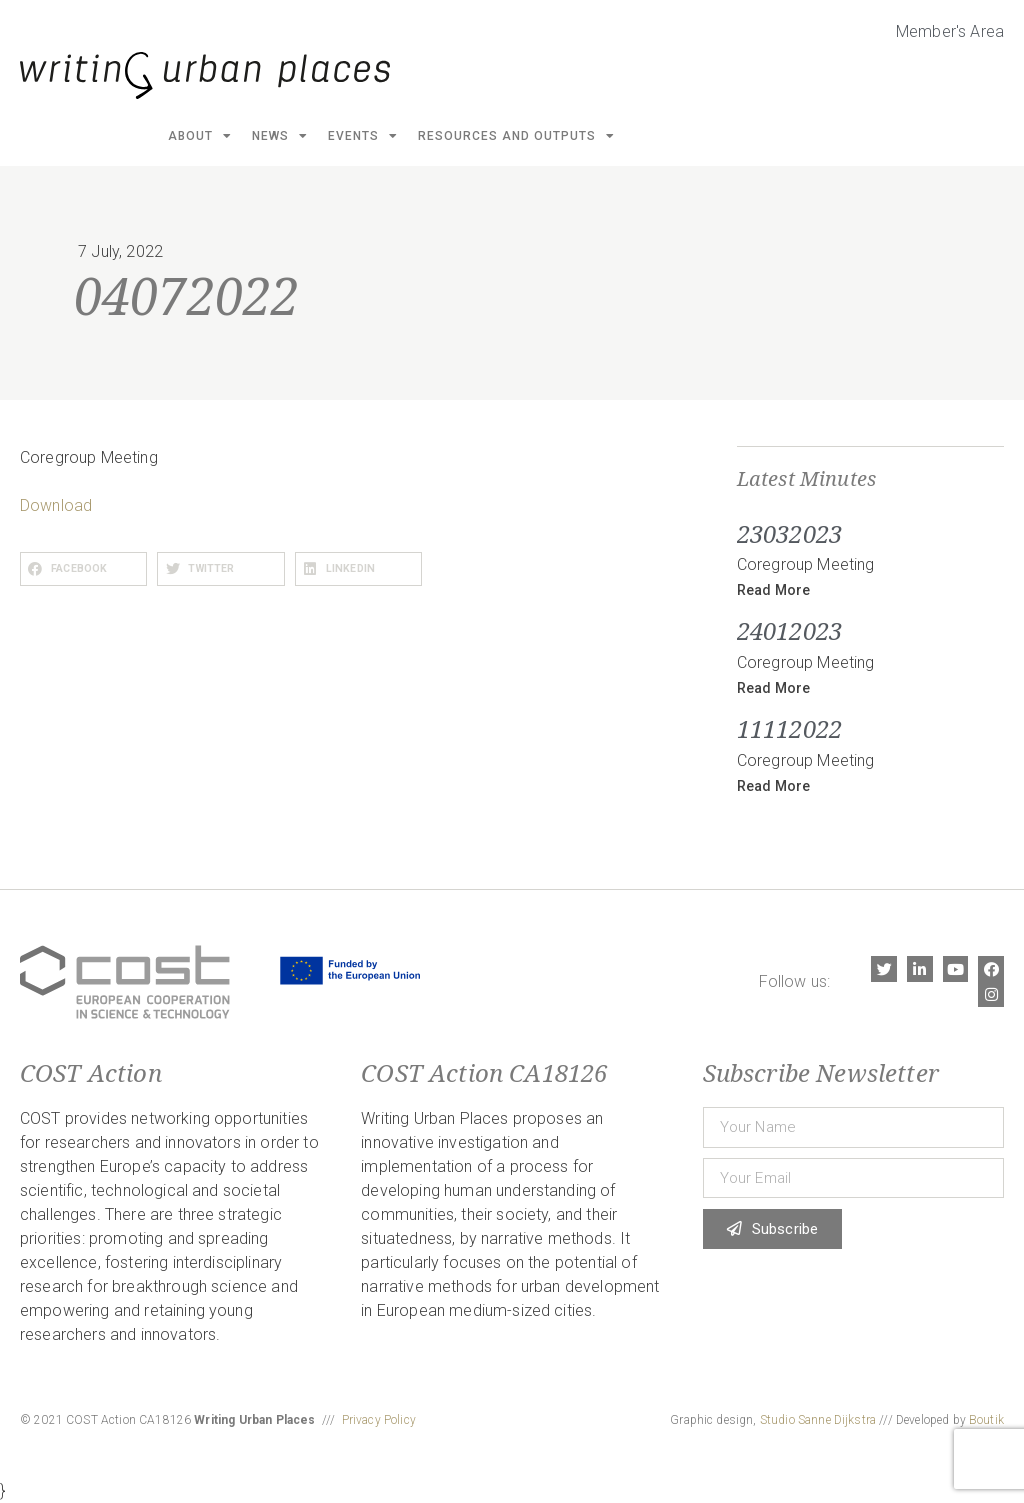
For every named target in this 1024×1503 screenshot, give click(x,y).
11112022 (789, 728)
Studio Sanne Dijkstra (818, 1420)
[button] (83, 569)
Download (56, 505)
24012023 (789, 630)
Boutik (986, 1420)
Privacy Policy (379, 1420)
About (200, 136)
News (280, 136)
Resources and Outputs (516, 136)
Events (363, 136)
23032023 (789, 533)
